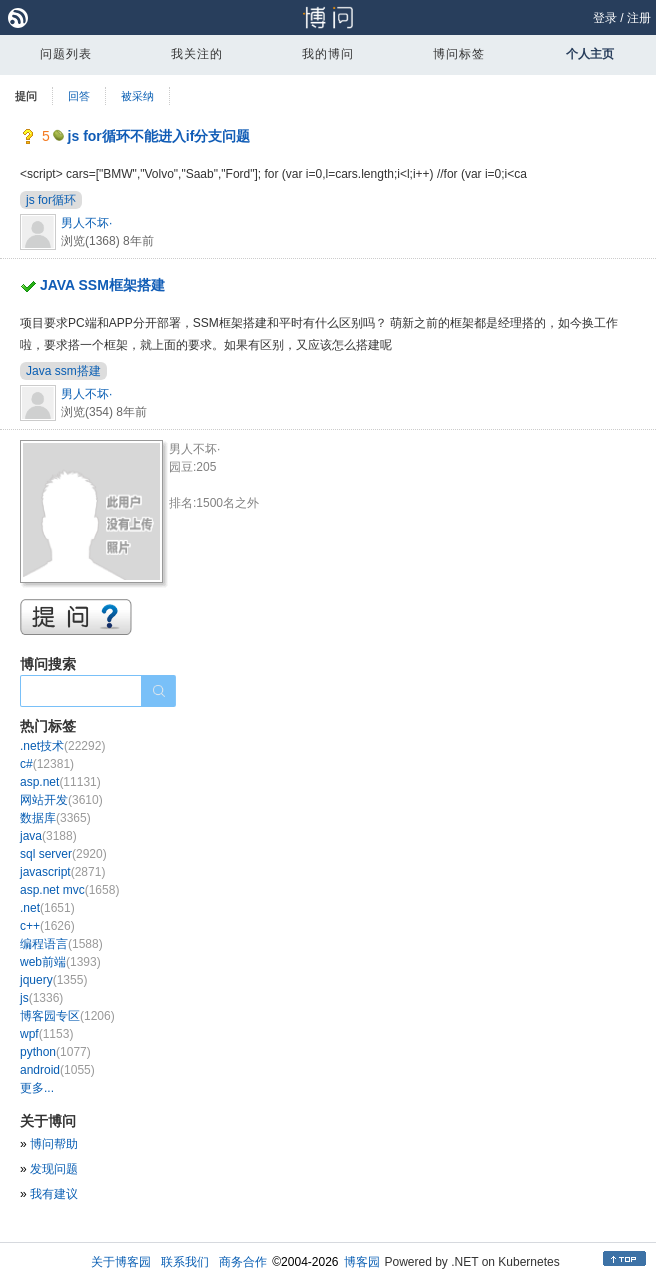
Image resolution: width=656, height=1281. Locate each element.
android (57, 1070)
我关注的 (197, 54)
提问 (26, 96)
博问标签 (459, 54)
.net (47, 908)
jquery (53, 980)
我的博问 (328, 54)
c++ (47, 926)
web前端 (60, 962)
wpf (46, 1034)
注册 (639, 18)
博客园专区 (67, 1016)
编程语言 (61, 944)
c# (47, 764)
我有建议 (54, 1194)
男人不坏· (86, 223)
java (48, 836)
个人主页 (590, 54)
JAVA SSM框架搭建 (102, 285)
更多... (37, 1088)
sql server (63, 854)
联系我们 (185, 1262)
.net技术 (62, 746)
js (41, 998)
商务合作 (243, 1262)
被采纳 (137, 96)
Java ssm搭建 (63, 371)
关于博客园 (121, 1262)
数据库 (55, 818)
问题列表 (66, 54)
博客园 (362, 1262)
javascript (62, 872)
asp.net (60, 782)
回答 (79, 96)
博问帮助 (54, 1144)
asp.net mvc (69, 890)
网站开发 (61, 800)
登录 (605, 18)
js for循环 (51, 200)
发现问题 (54, 1169)
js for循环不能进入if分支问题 (159, 136)
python (55, 1052)
